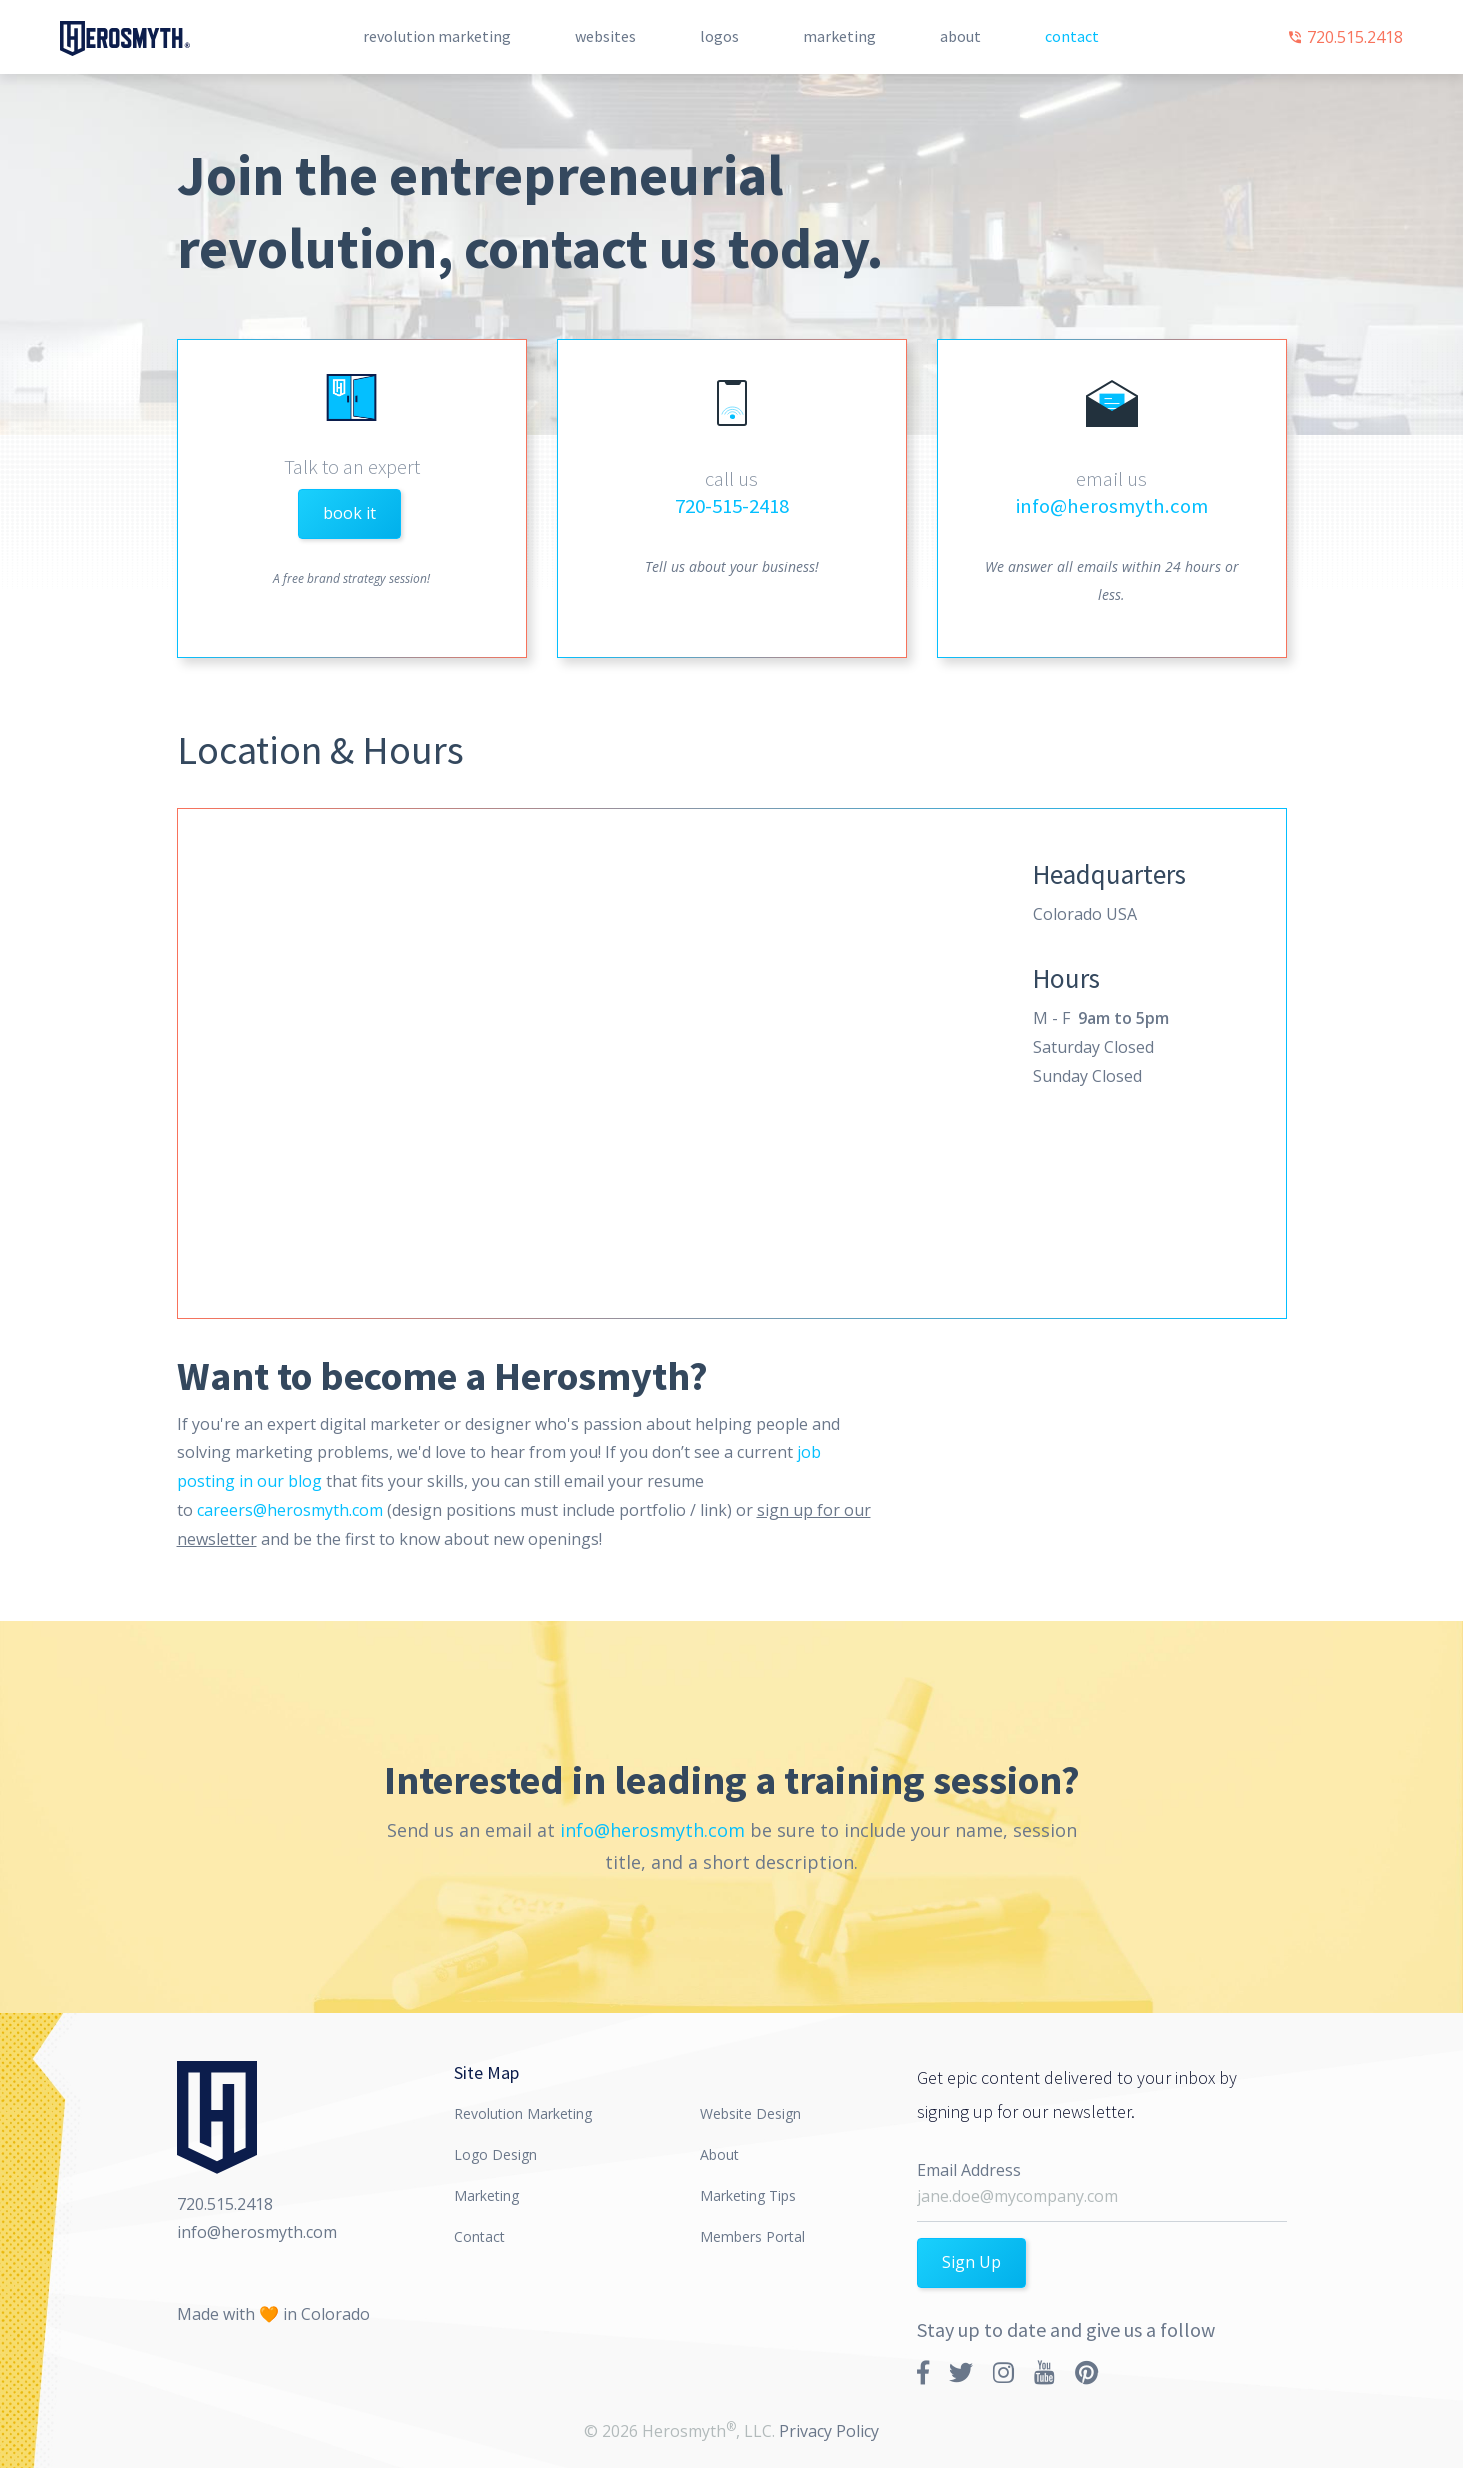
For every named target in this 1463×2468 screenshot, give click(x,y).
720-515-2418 (732, 506)
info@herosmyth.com (1112, 506)
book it (349, 513)
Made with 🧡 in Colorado (273, 2312)
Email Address (969, 2168)
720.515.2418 (1345, 37)
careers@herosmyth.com (290, 1508)
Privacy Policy (829, 2429)
